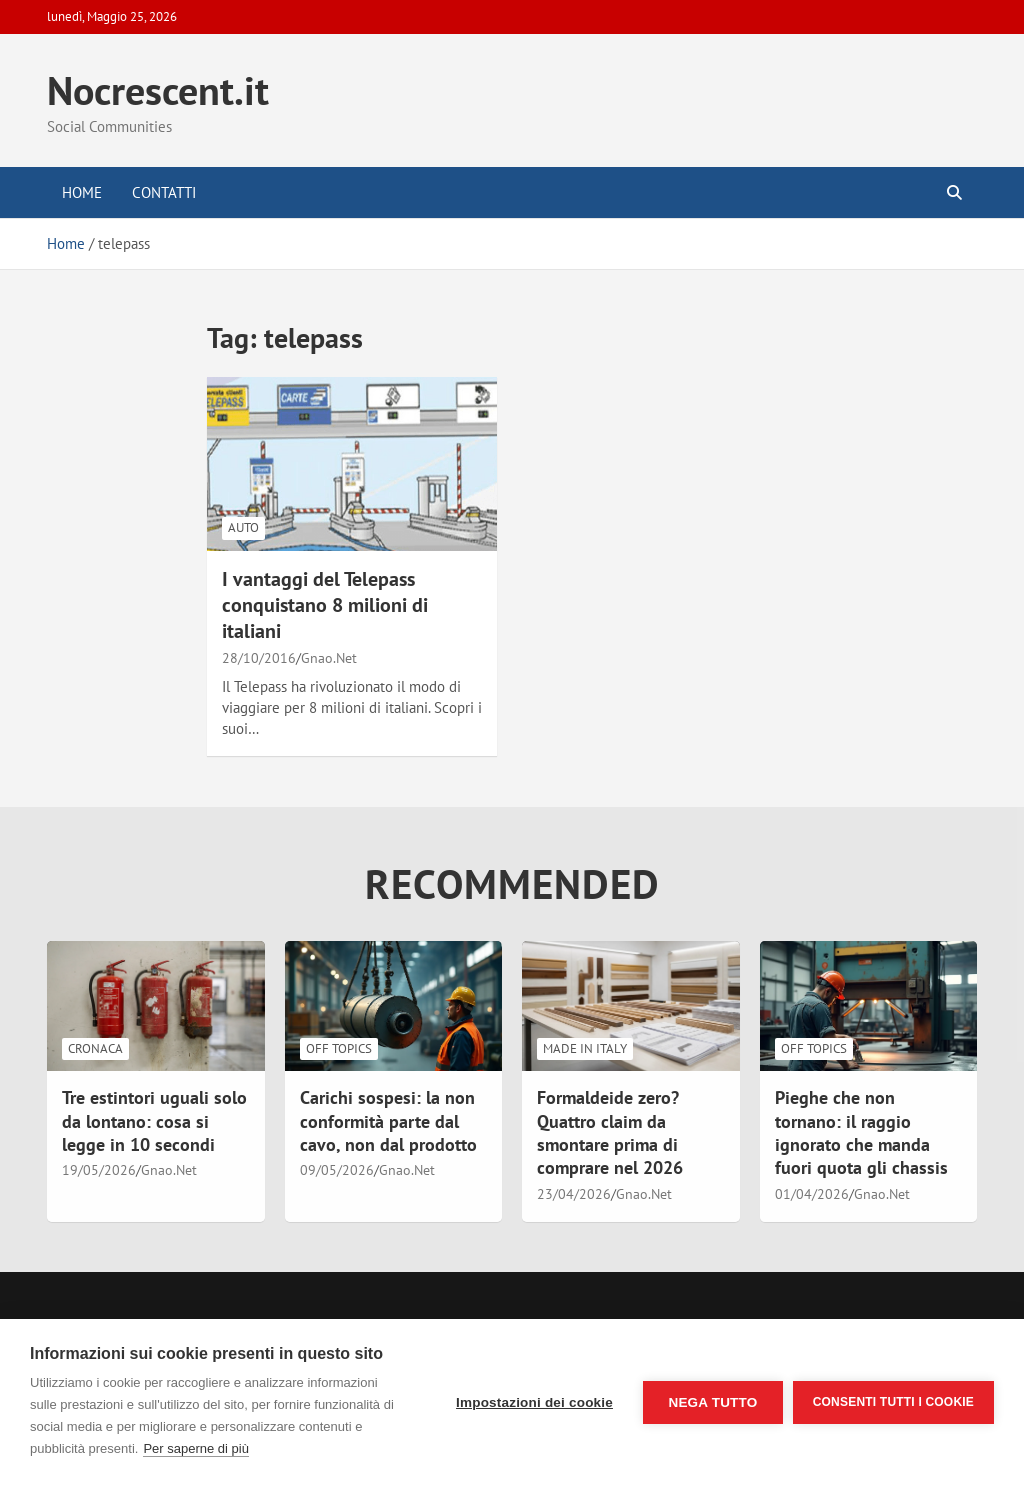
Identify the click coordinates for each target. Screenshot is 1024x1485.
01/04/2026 (812, 1194)
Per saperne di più (196, 1448)
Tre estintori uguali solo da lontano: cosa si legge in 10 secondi (154, 1121)
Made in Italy (585, 1048)
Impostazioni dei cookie (534, 1402)
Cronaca (95, 1048)
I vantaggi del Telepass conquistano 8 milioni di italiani (325, 605)
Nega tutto (712, 1402)
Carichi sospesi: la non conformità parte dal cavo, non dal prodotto (388, 1121)
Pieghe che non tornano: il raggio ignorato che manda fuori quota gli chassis (861, 1132)
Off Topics (339, 1048)
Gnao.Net (329, 658)
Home (82, 192)
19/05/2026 (99, 1170)
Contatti (164, 192)
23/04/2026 (574, 1194)
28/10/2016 (259, 658)
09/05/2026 (337, 1170)
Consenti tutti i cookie (893, 1402)
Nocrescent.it (158, 90)
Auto (243, 527)
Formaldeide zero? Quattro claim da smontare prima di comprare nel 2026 (610, 1132)
